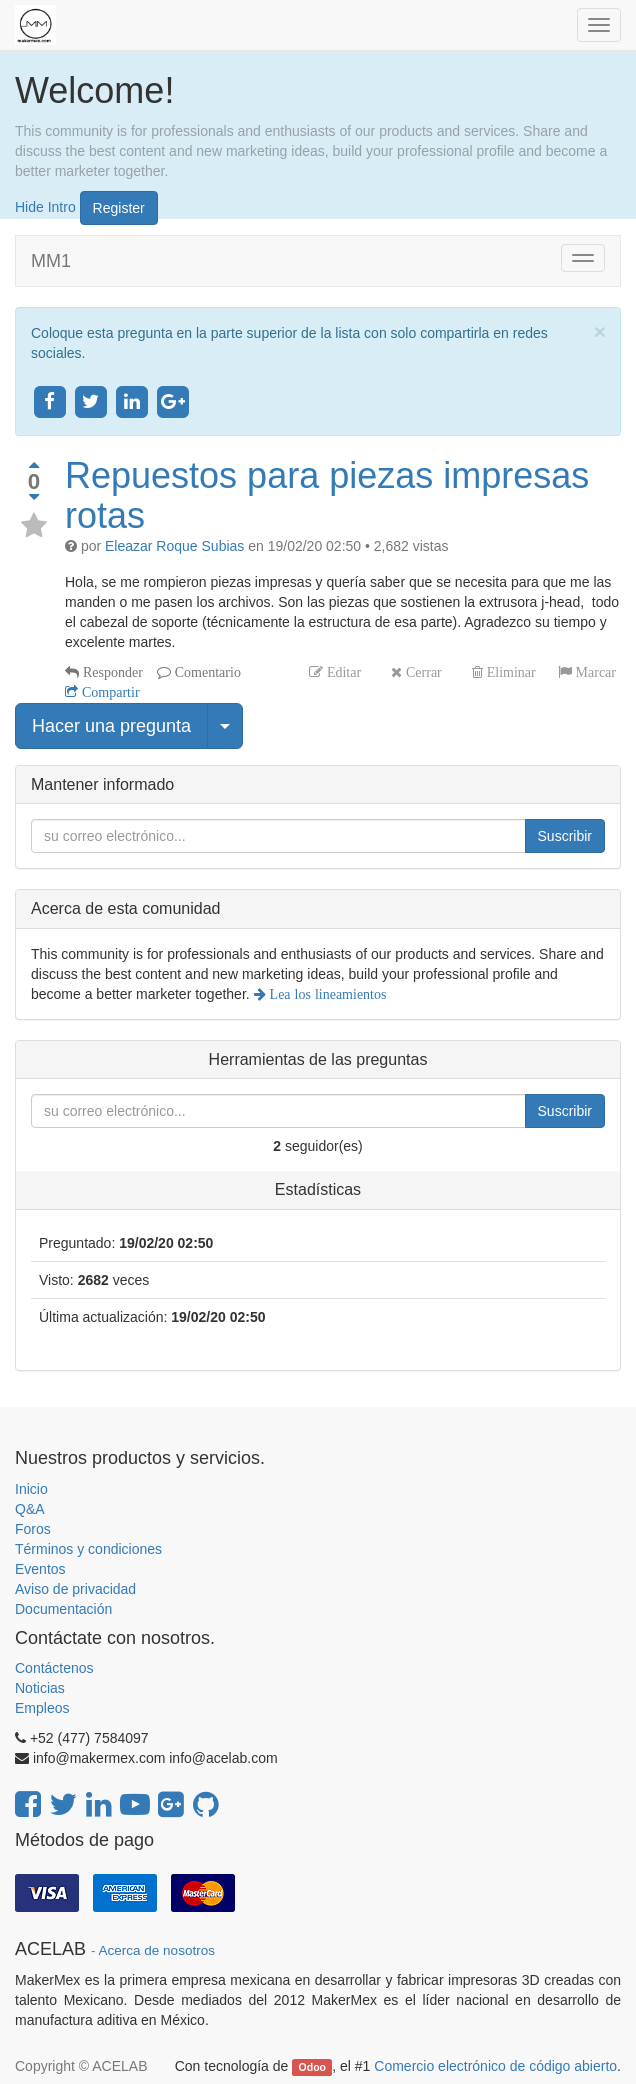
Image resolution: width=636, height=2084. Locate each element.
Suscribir (565, 836)
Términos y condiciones (88, 1549)
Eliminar (509, 672)
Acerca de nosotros (157, 1950)
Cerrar (422, 672)
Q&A (30, 1509)
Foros (33, 1529)
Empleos (42, 1708)
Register (119, 208)
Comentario (206, 672)
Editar (342, 672)
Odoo (312, 2067)
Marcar (594, 672)
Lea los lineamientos (326, 994)
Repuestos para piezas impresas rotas (327, 495)
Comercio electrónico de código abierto (495, 2066)
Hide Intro (45, 206)
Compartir (109, 692)
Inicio (31, 1489)
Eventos (40, 1569)
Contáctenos (54, 1668)
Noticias (40, 1688)
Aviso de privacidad (75, 1589)
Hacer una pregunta (111, 726)
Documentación (63, 1609)
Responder (111, 672)
